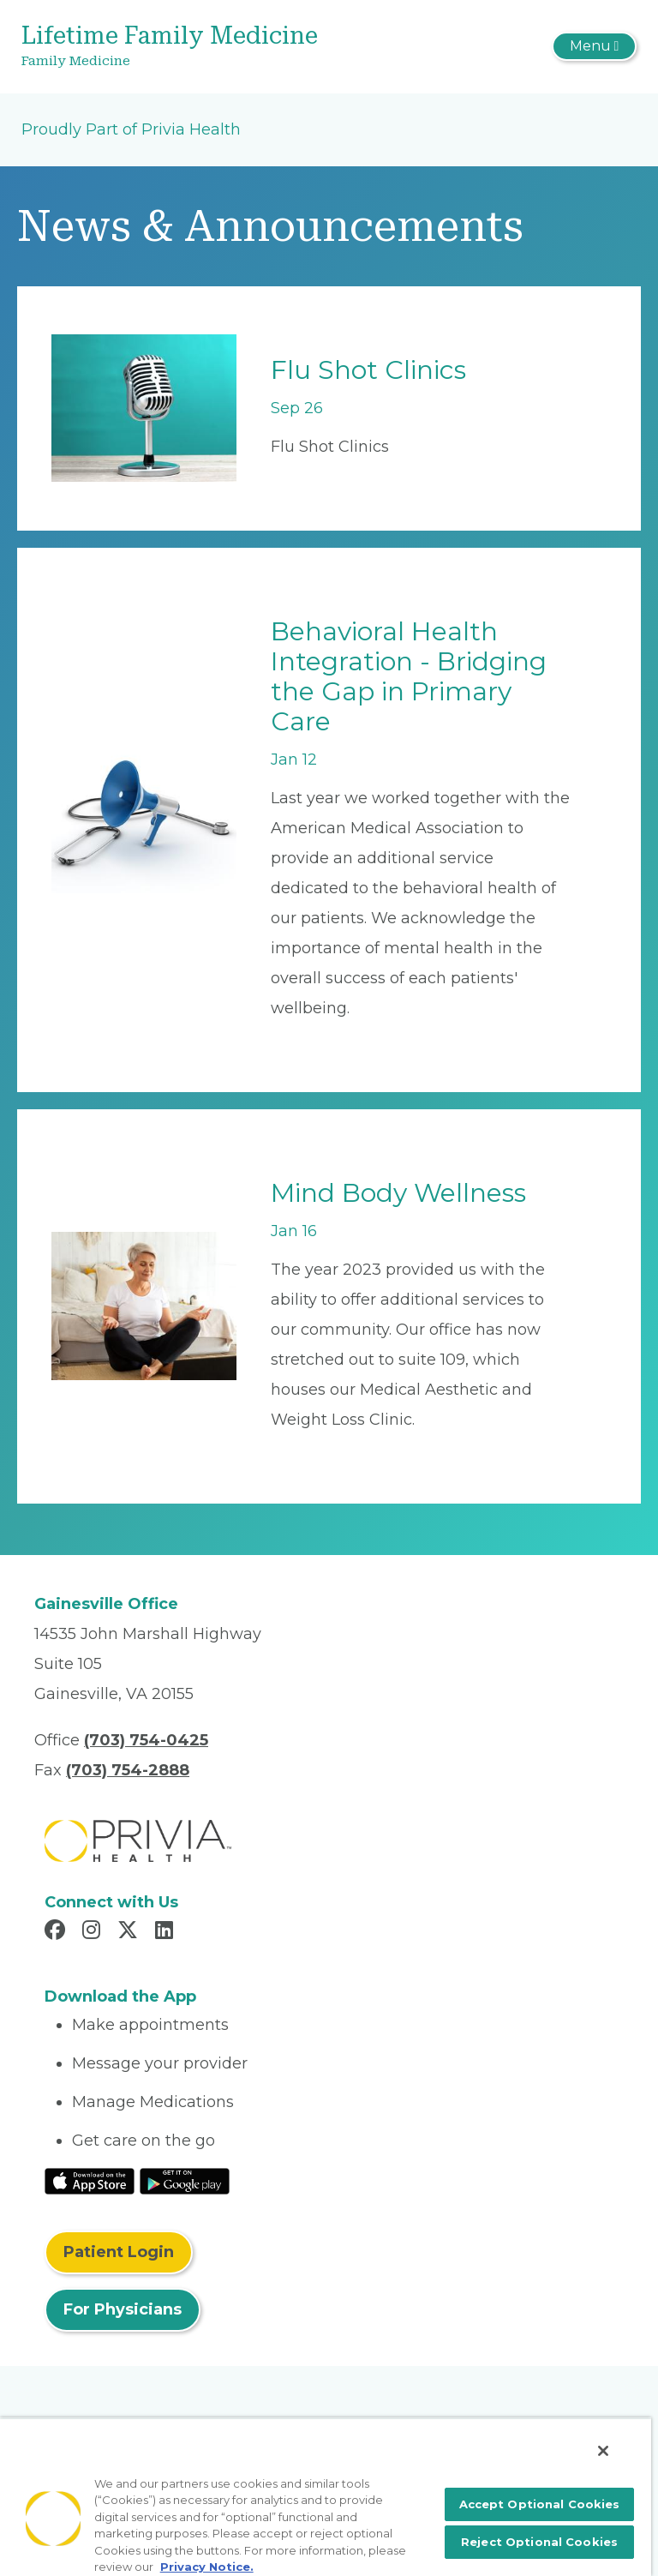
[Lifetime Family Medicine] (226, 46)
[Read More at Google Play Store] (185, 2180)
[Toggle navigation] (594, 46)
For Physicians (122, 2309)
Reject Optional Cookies (539, 2542)
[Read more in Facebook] (57, 1932)
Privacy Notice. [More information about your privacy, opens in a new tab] (207, 2566)
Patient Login (118, 2252)
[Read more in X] (130, 1932)
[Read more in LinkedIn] (166, 1932)
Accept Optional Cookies (539, 2504)
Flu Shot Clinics (368, 370)
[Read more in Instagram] (93, 1932)
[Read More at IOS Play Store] (90, 2180)
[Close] (603, 2451)
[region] (325, 2496)
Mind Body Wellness (398, 1193)
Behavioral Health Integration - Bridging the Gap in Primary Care (409, 676)
